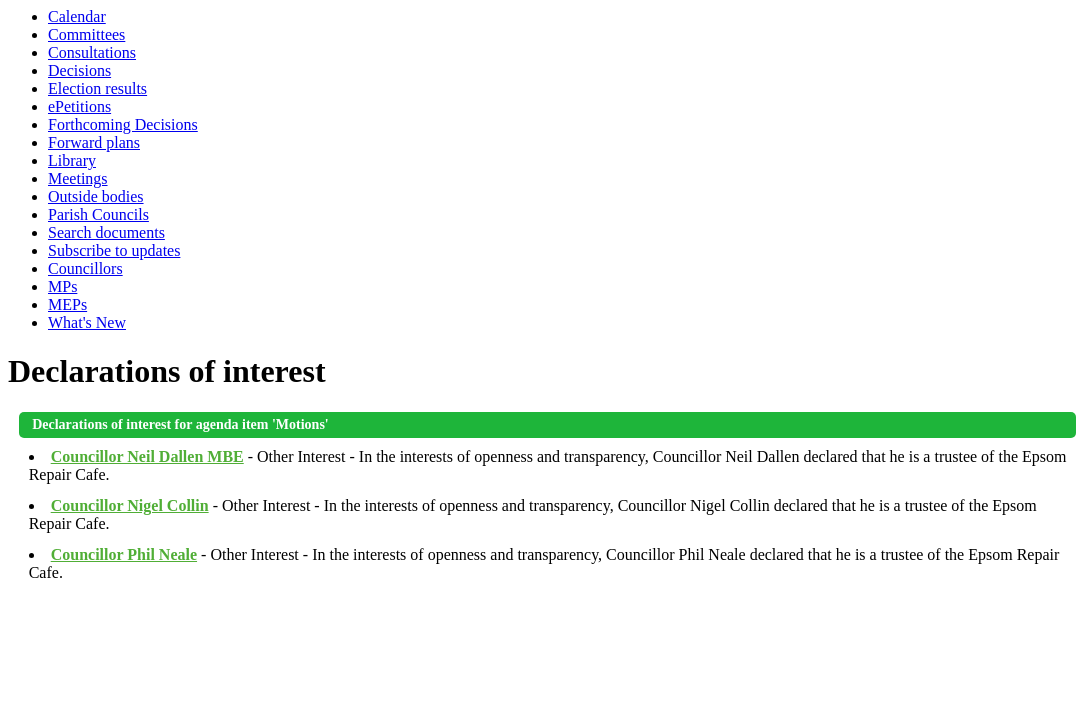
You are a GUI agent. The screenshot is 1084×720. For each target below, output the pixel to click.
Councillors (85, 268)
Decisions (79, 70)
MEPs (67, 304)
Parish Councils (98, 214)
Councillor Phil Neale (124, 554)
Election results (97, 88)
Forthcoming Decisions (123, 124)
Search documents (106, 232)
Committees (86, 34)
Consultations (92, 52)
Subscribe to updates (114, 250)
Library (72, 160)
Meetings (78, 178)
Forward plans (94, 142)
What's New (87, 322)
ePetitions (79, 106)
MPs (62, 286)
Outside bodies (96, 196)
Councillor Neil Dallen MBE (147, 456)
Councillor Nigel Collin (130, 505)
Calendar (77, 16)
